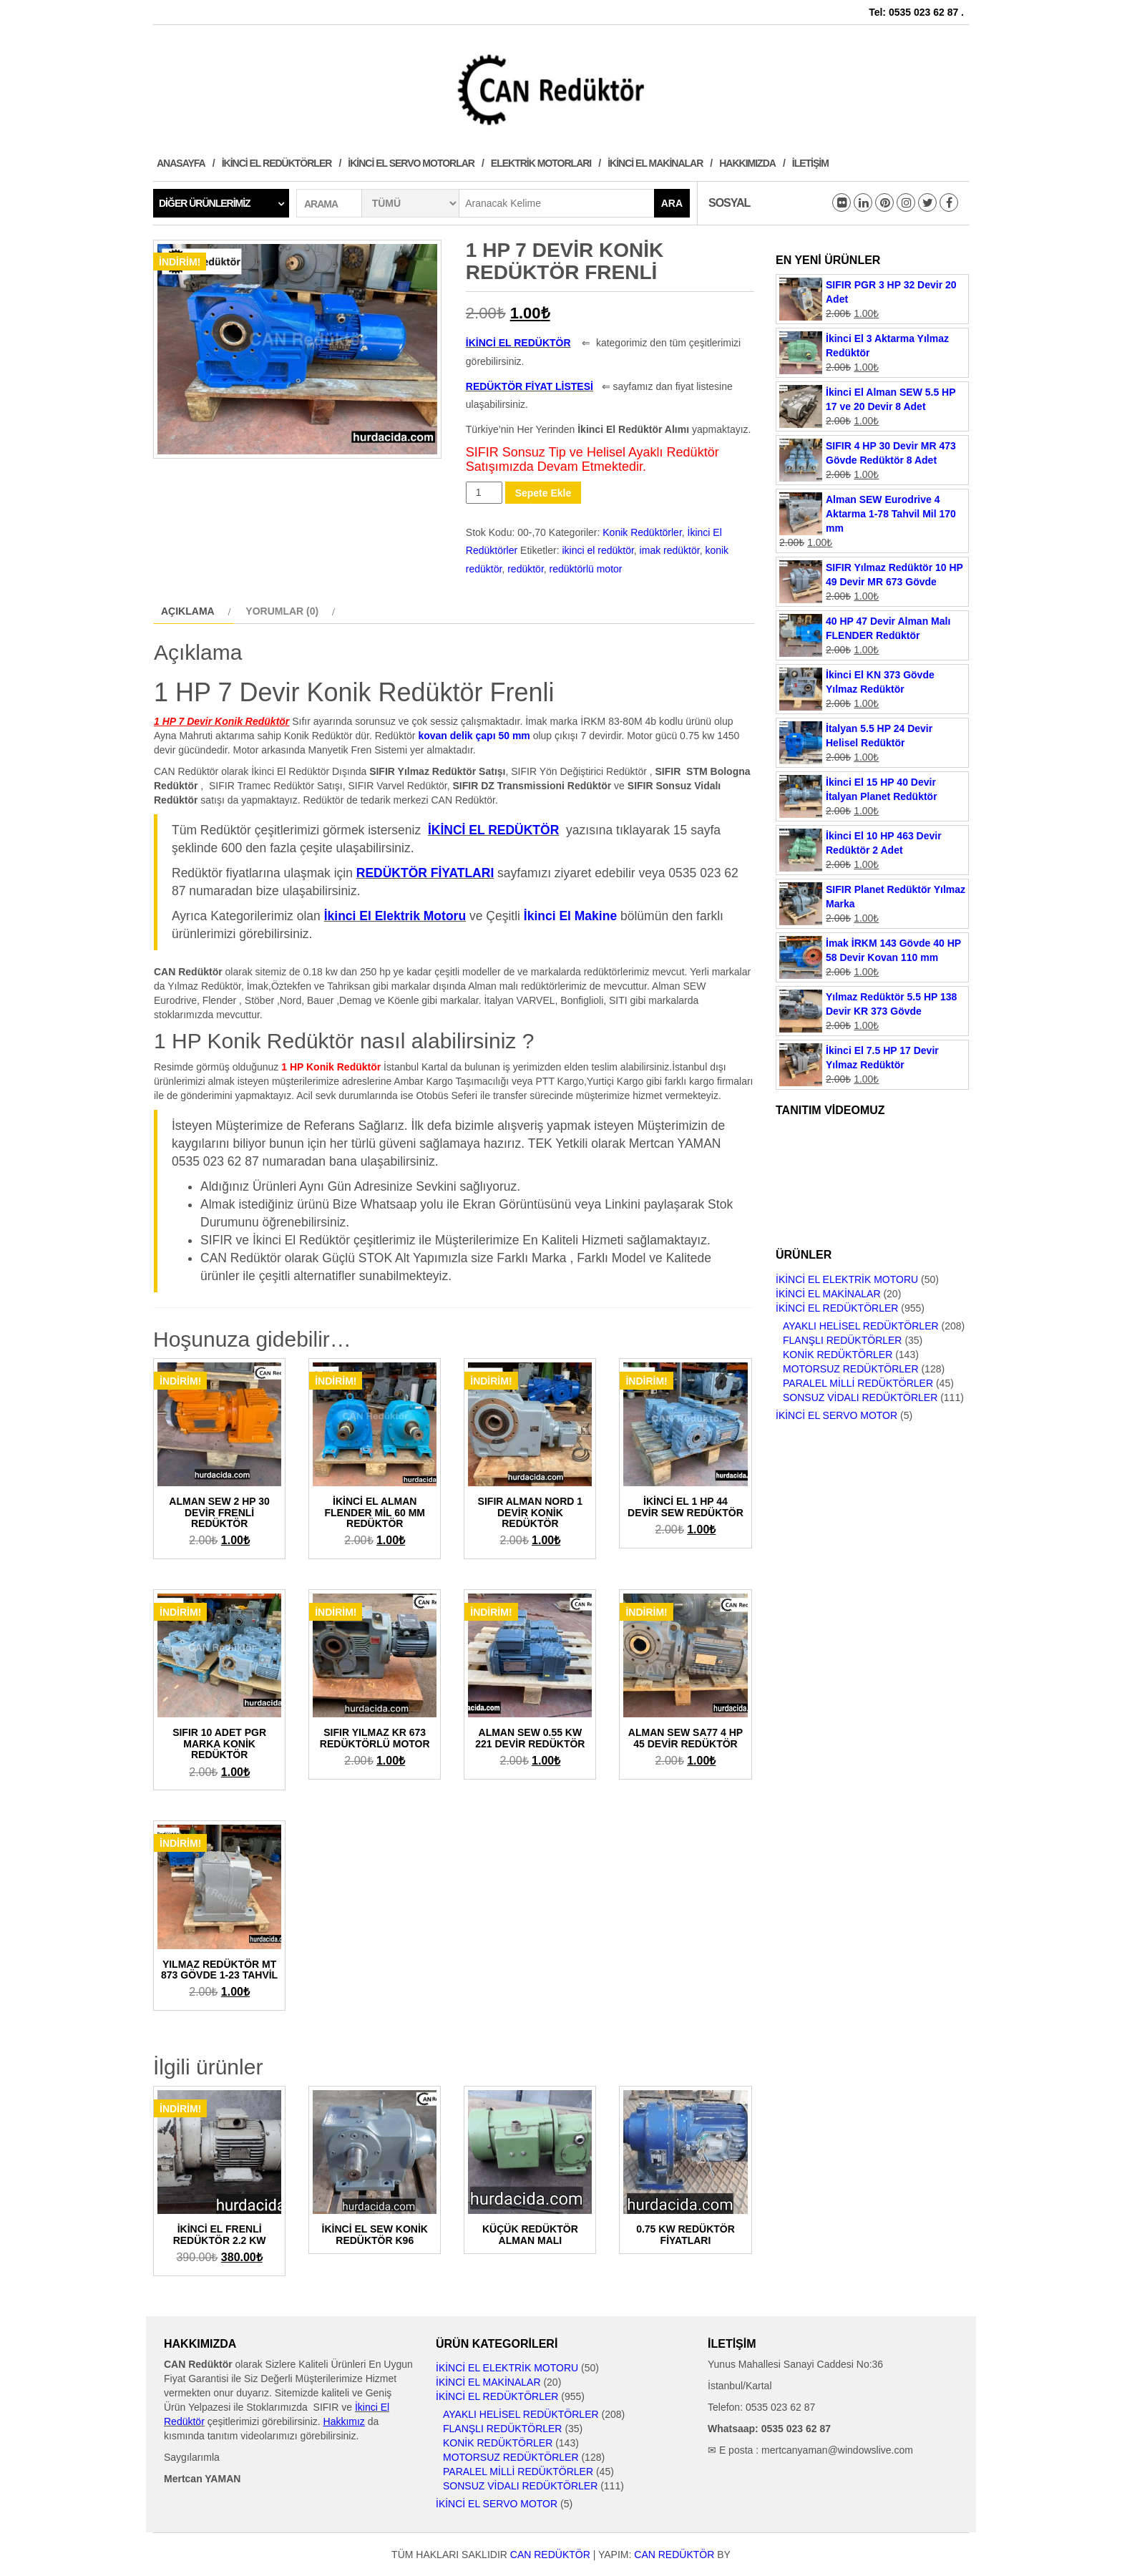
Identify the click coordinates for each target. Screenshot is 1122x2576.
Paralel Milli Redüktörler (858, 1383)
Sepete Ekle (543, 493)
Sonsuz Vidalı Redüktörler (860, 1397)
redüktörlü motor (586, 569)
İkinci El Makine (570, 916)
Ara (672, 203)
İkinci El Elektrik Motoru (847, 1279)
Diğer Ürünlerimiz (204, 203)
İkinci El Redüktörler (277, 163)
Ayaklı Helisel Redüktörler (861, 1326)
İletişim (810, 163)
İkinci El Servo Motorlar (411, 163)
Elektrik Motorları (541, 163)
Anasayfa (181, 163)
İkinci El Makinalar (655, 163)
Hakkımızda (747, 163)
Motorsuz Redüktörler (851, 1369)
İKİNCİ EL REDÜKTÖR (518, 342)
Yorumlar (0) (281, 611)
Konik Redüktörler (642, 532)
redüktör (525, 569)
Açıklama (188, 611)
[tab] (194, 611)
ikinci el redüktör (597, 550)
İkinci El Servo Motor (836, 1415)
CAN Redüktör (550, 2554)
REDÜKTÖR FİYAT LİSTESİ (529, 386)
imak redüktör (670, 550)
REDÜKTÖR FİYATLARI (425, 873)
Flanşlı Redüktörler (842, 1340)
